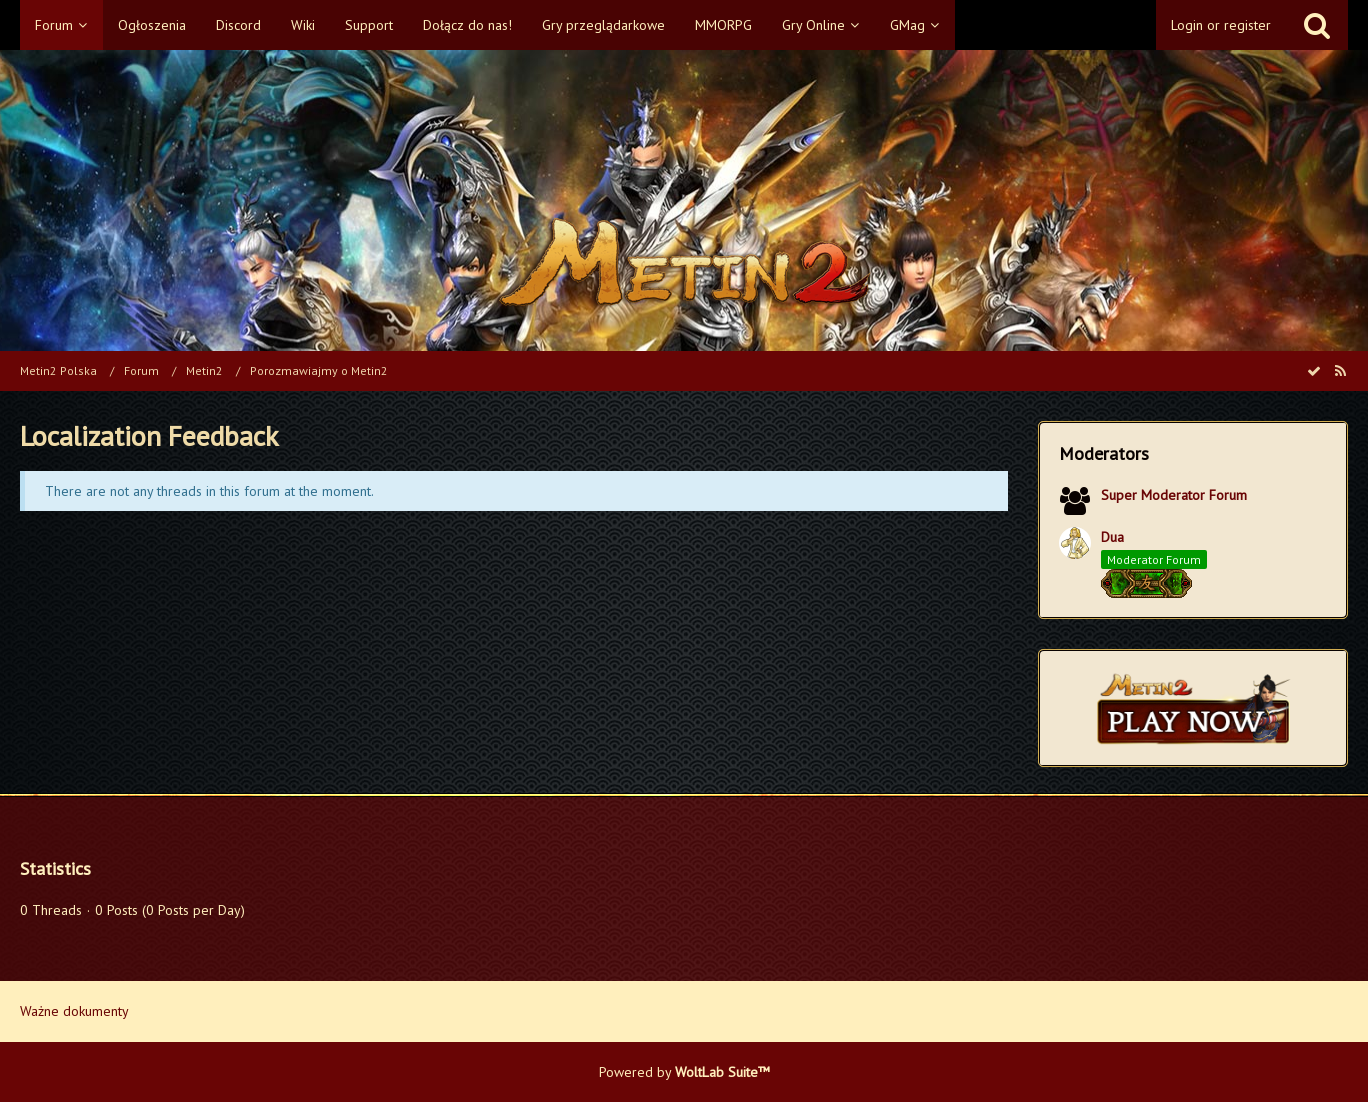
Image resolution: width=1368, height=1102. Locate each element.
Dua (1112, 537)
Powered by (684, 1072)
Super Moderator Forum (1174, 495)
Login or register (1221, 25)
